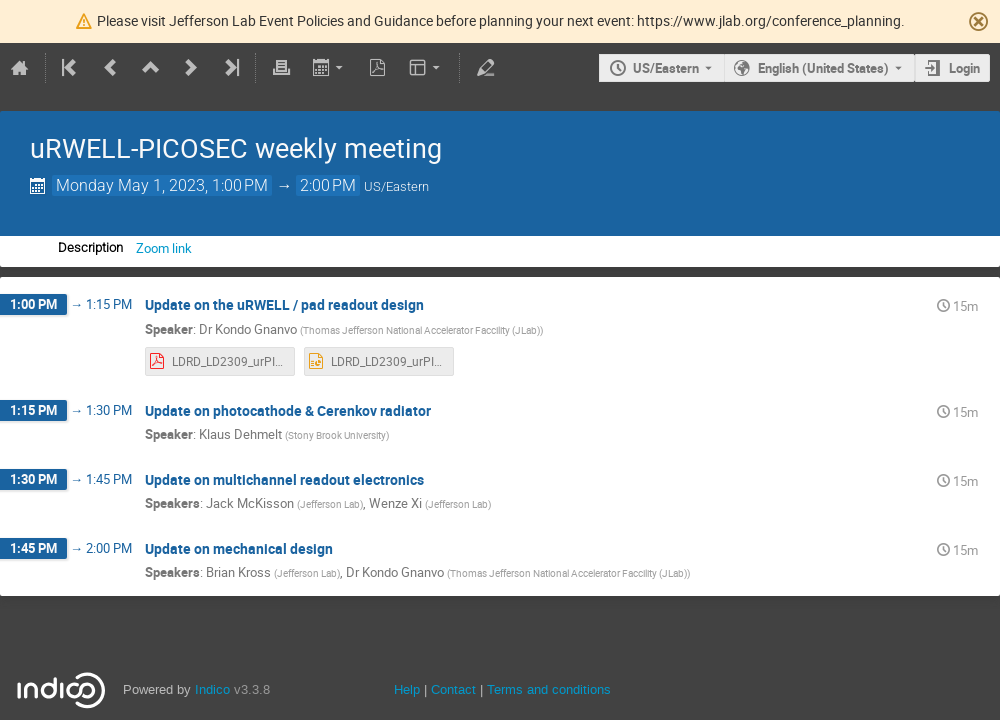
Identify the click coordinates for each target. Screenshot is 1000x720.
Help (407, 689)
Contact (453, 689)
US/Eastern (666, 68)
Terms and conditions (549, 689)
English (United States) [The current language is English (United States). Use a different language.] (823, 68)
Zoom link (164, 248)
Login (964, 68)
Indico (212, 689)
